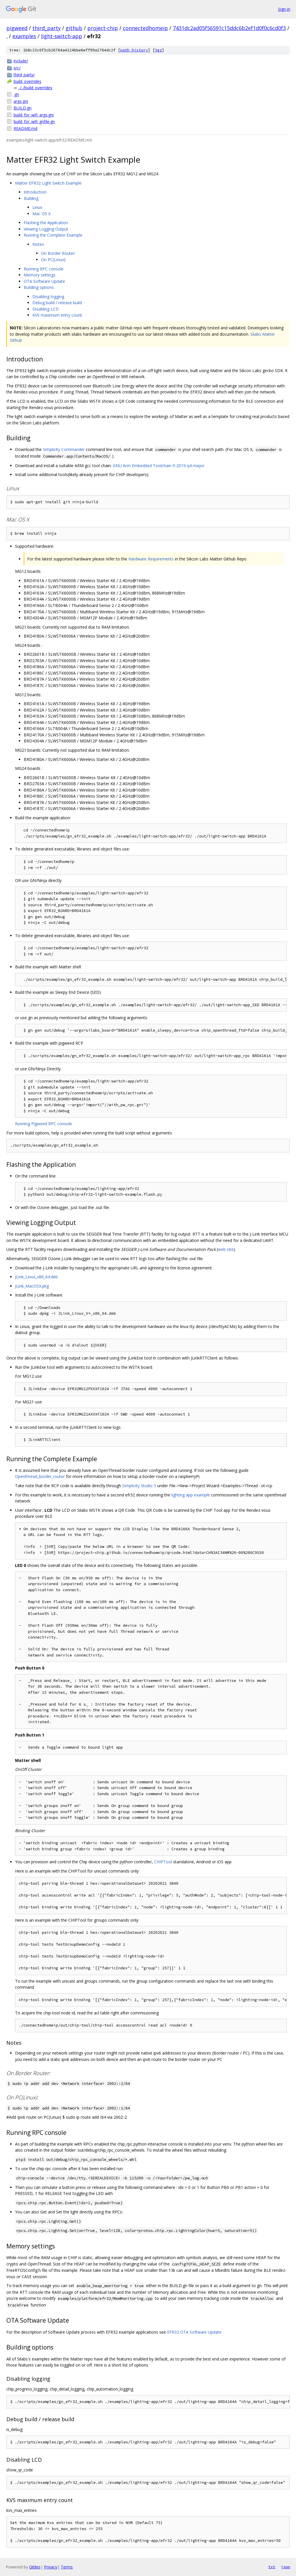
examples (24, 36)
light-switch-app (61, 36)
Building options (39, 287)
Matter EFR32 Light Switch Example (48, 183)
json (285, 2566)
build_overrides (27, 81)
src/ (17, 67)
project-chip (102, 28)
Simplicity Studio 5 (139, 1485)
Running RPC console (44, 269)
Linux (37, 207)
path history (134, 50)
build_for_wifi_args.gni (34, 115)
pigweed (16, 28)
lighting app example (190, 1495)
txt (271, 2566)
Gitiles (34, 2567)
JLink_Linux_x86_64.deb (36, 1276)
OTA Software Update (44, 281)
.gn (16, 94)
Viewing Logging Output (46, 229)
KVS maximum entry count (57, 315)
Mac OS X (41, 213)
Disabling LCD (45, 309)
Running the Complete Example (53, 235)
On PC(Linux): (53, 259)
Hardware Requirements (151, 559)
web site (226, 1249)
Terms (67, 2567)
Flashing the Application (46, 222)
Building (31, 198)
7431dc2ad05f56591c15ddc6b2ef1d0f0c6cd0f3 (229, 28)
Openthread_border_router (40, 1476)
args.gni (21, 101)
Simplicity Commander (64, 449)
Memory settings (40, 275)
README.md (25, 128)
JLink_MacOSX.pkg (32, 1286)
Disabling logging (48, 296)
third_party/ (24, 74)
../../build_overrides (35, 87)
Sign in (284, 9)
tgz (158, 50)
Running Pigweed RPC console (43, 1123)
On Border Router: (58, 253)
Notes (38, 244)
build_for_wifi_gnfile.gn (34, 121)
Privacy (50, 2567)
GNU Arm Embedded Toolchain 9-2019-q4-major (158, 465)
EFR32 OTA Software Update (194, 2332)
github (74, 28)
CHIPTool (163, 1861)
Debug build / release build (57, 302)
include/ (21, 61)
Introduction (35, 192)
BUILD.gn (23, 108)
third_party (46, 28)
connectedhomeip (145, 28)
